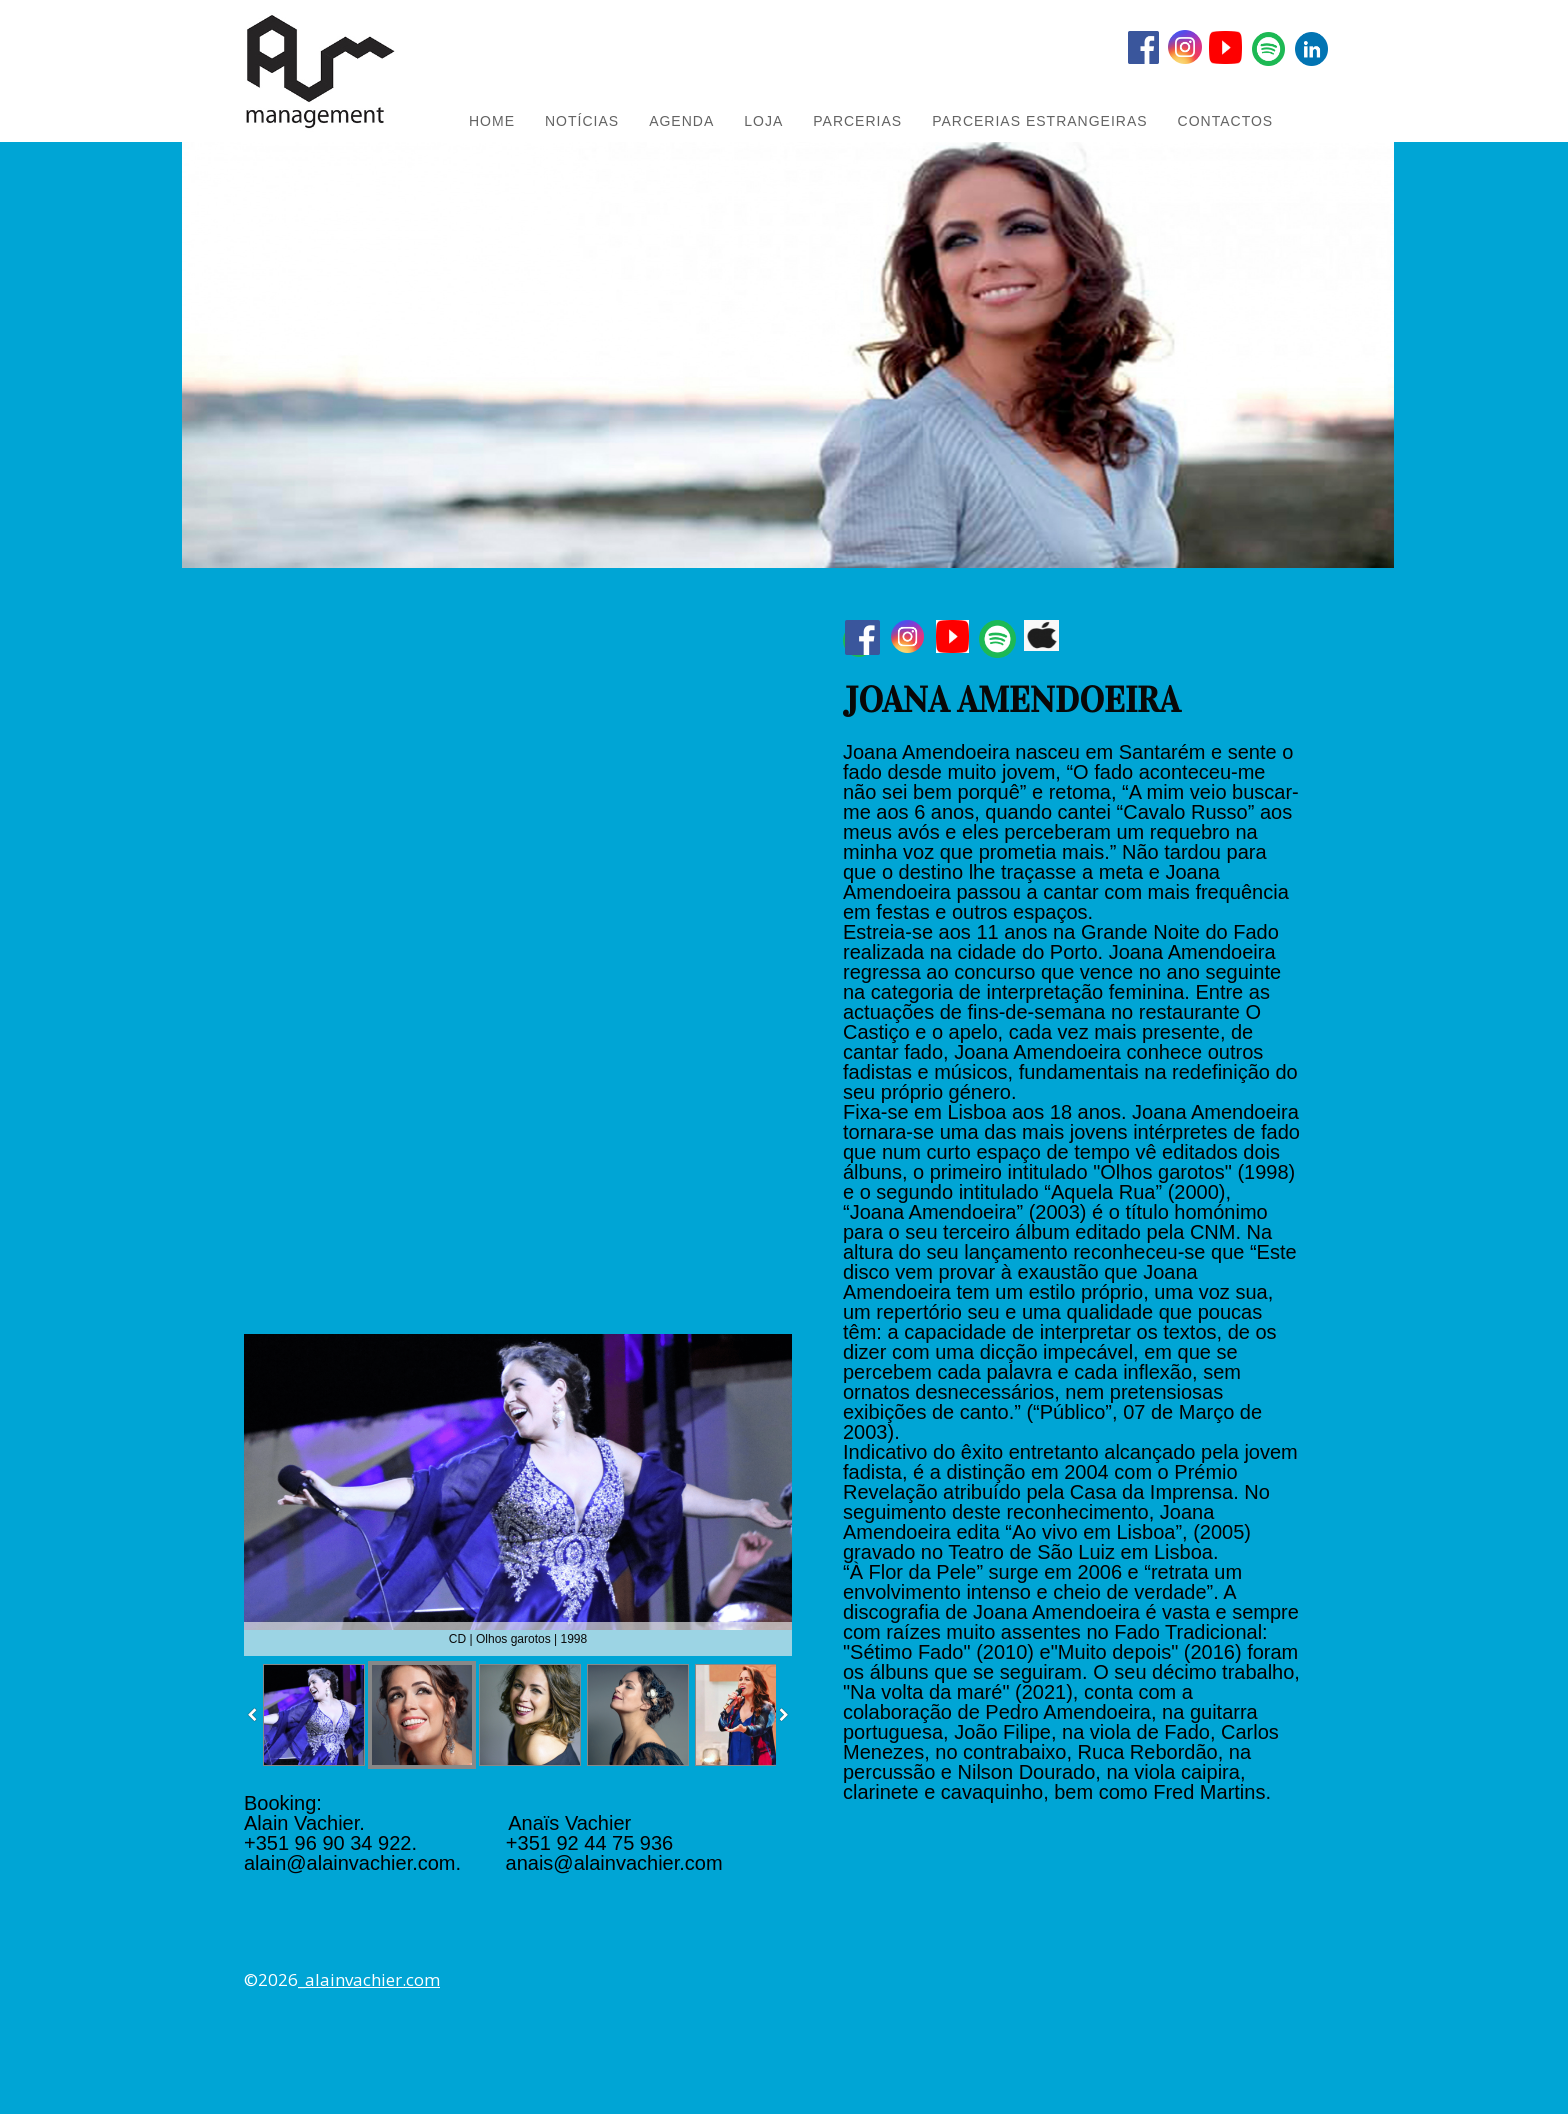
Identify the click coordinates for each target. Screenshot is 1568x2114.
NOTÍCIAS (582, 121)
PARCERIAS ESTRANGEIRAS (1039, 121)
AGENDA (681, 121)
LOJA (763, 121)
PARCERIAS (857, 121)
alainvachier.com (372, 1979)
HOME (492, 121)
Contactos (1226, 121)
